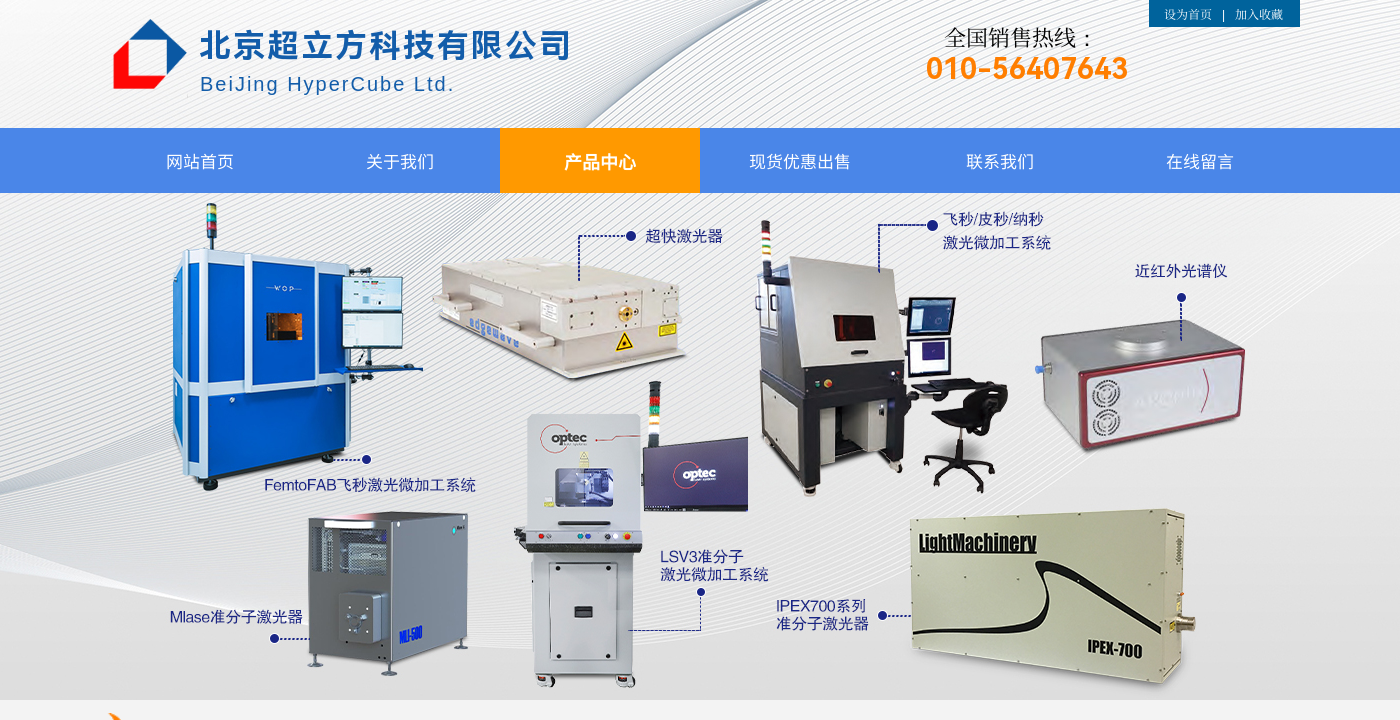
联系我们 (1000, 160)
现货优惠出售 (800, 160)
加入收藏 (1259, 13)
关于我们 (400, 160)
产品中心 (600, 161)
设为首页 (1188, 13)
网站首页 (200, 160)
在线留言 (1200, 160)
